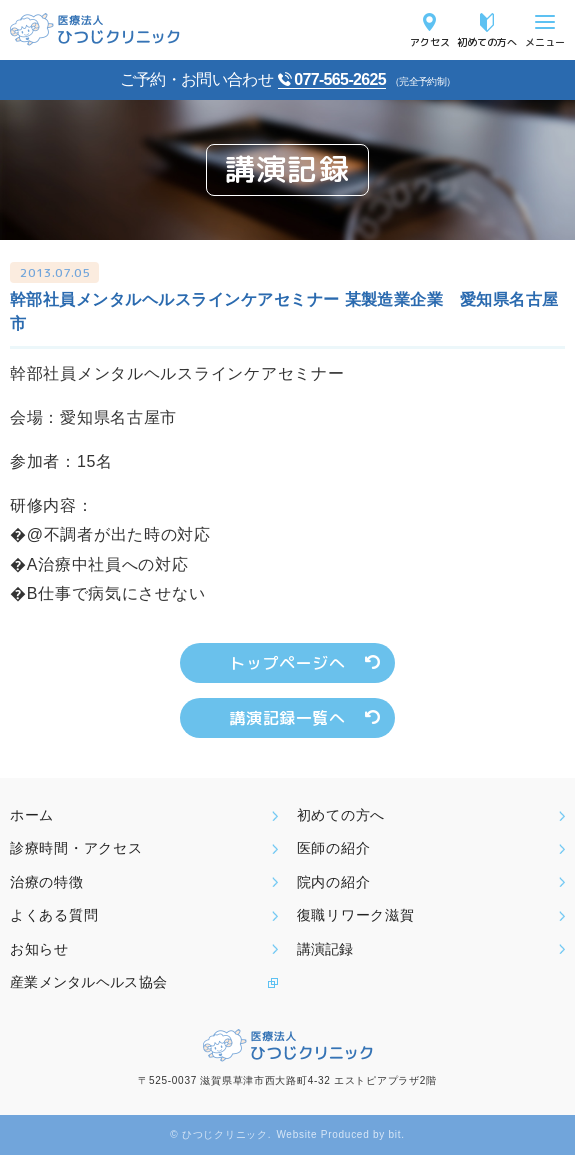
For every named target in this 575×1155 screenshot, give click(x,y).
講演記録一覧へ (287, 718)
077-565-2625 (340, 79)
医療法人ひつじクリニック (95, 29)
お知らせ (39, 949)
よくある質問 (54, 915)
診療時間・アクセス (76, 848)
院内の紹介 (334, 882)
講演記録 (325, 949)
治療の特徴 (47, 882)
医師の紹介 (334, 848)
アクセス (430, 41)
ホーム (32, 815)
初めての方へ (487, 41)
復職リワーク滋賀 (356, 915)
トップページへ (287, 663)
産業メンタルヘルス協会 (88, 982)
